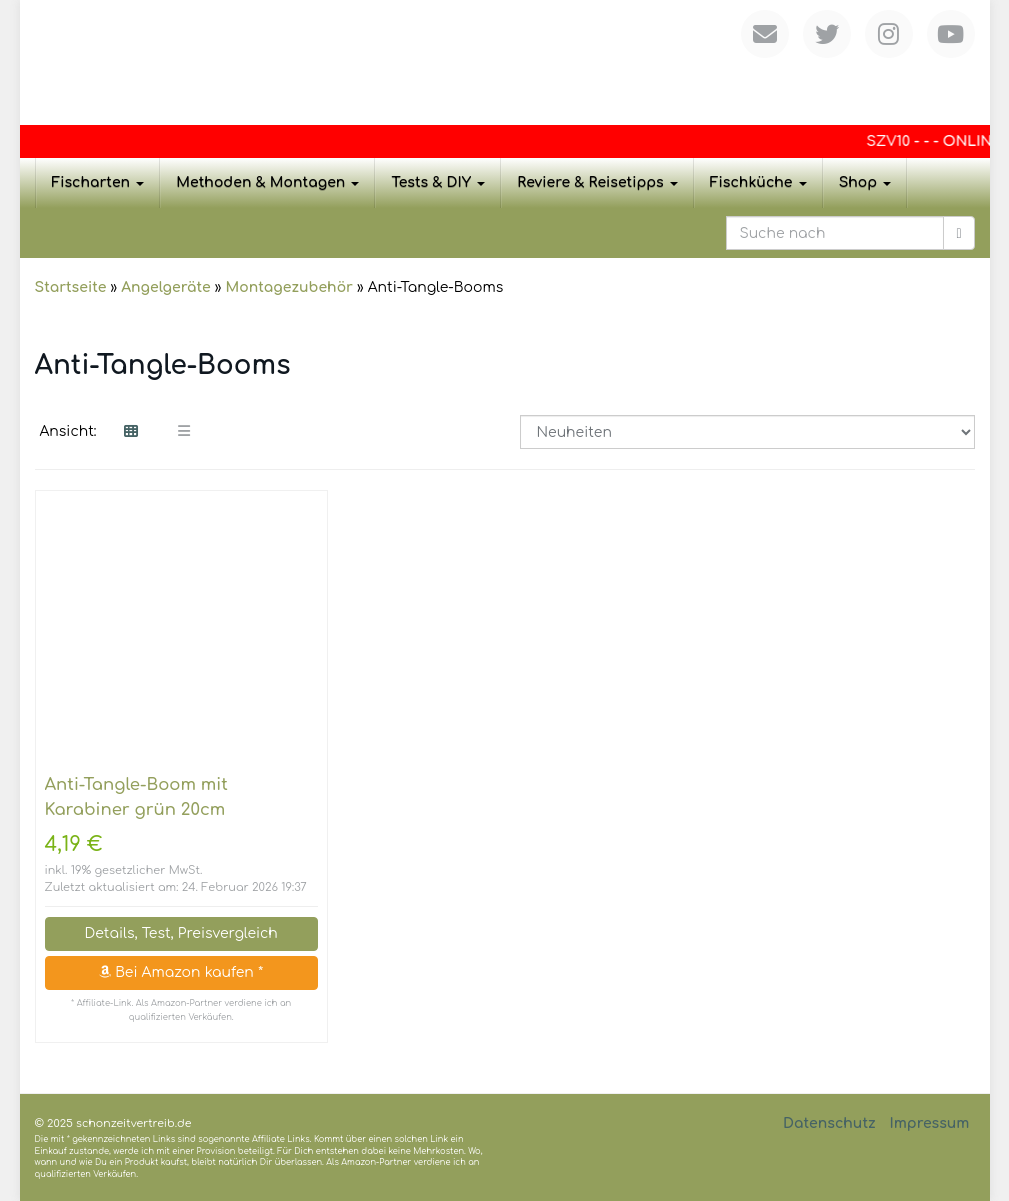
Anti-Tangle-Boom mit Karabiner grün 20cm (136, 797)
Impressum (929, 1123)
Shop (865, 182)
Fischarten (98, 182)
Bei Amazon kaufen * (181, 972)
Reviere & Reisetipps (597, 182)
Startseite (71, 287)
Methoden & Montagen (267, 182)
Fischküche (758, 182)
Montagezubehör (288, 287)
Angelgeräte (165, 287)
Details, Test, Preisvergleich (180, 933)
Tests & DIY (438, 182)
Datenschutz (829, 1123)
